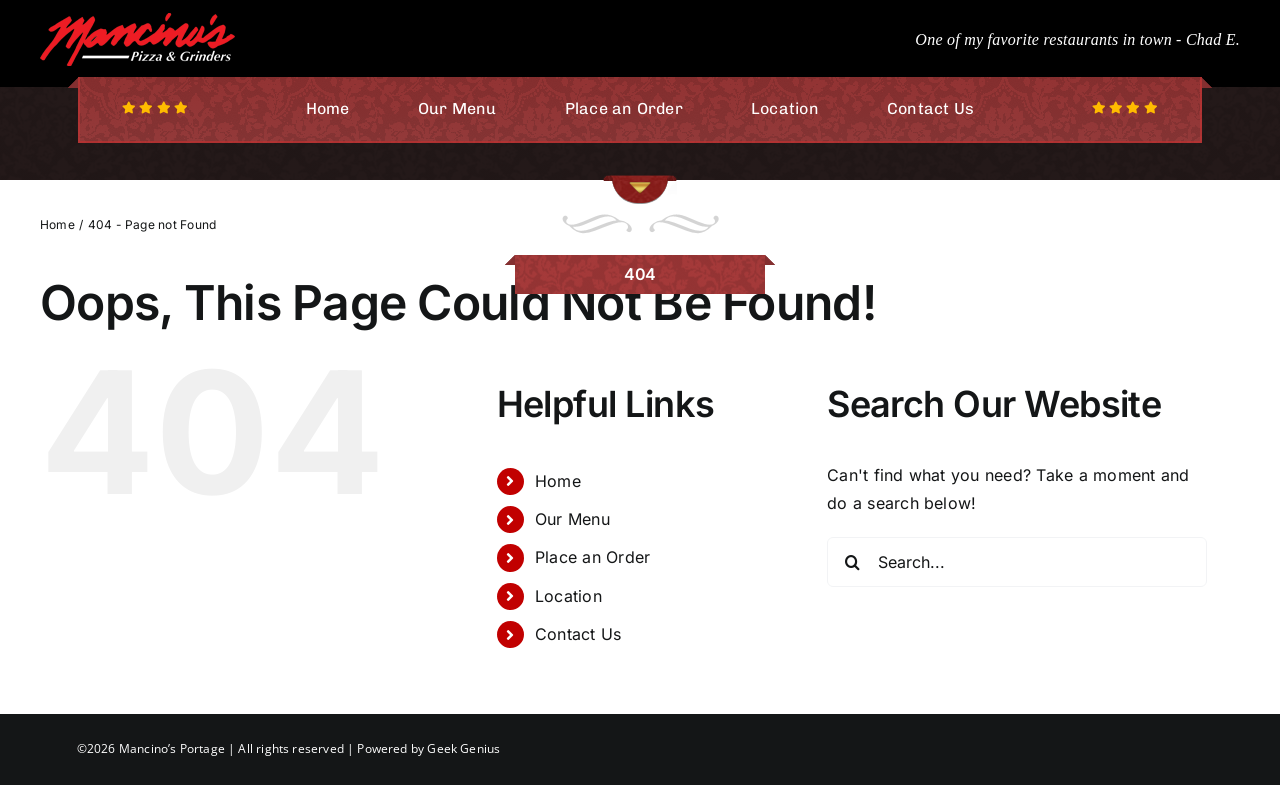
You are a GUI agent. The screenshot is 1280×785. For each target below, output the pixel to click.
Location (568, 596)
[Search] (852, 562)
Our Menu (572, 519)
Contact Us (578, 634)
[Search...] (1017, 562)
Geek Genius (463, 748)
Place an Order (592, 557)
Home (558, 481)
